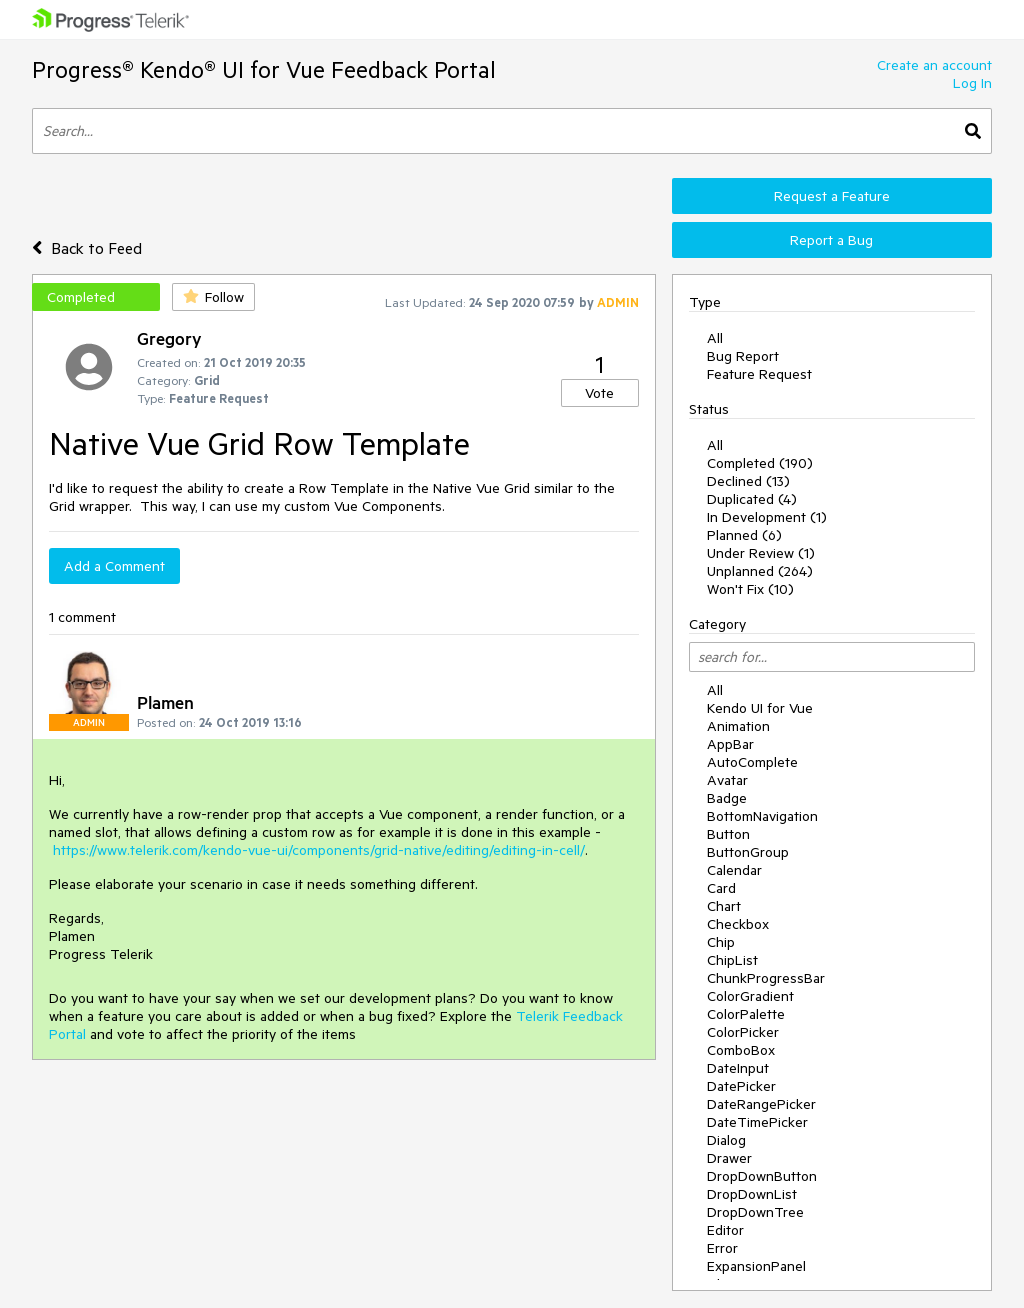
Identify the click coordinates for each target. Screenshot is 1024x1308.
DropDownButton (762, 1176)
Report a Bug (831, 240)
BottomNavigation (762, 816)
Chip (721, 942)
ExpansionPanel (756, 1266)
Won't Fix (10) (750, 589)
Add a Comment (114, 566)
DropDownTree (755, 1212)
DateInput (738, 1068)
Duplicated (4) (752, 499)
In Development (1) (767, 517)
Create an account (934, 65)
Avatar (727, 780)
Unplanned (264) (760, 571)
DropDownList (752, 1194)
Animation (738, 726)
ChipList (732, 960)
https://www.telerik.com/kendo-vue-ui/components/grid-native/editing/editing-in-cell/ (319, 850)
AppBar (730, 744)
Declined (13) (748, 481)
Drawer (729, 1158)
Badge (727, 798)
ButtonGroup (748, 852)
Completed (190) (760, 463)
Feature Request (759, 374)
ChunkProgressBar (766, 978)
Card (721, 888)
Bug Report (743, 356)
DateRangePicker (761, 1104)
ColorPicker (743, 1032)
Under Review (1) (761, 553)
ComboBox (741, 1050)
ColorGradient (750, 996)
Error (722, 1248)
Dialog (726, 1140)
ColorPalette (746, 1014)
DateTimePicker (757, 1122)
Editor (725, 1230)
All (715, 338)
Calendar (734, 870)
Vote (599, 393)
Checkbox (738, 924)
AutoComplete (752, 762)
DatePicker (741, 1086)
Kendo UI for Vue (760, 708)
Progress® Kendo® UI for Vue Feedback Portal (264, 69)
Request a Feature (832, 196)
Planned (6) (744, 535)
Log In (972, 83)
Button (728, 834)
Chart (724, 906)
